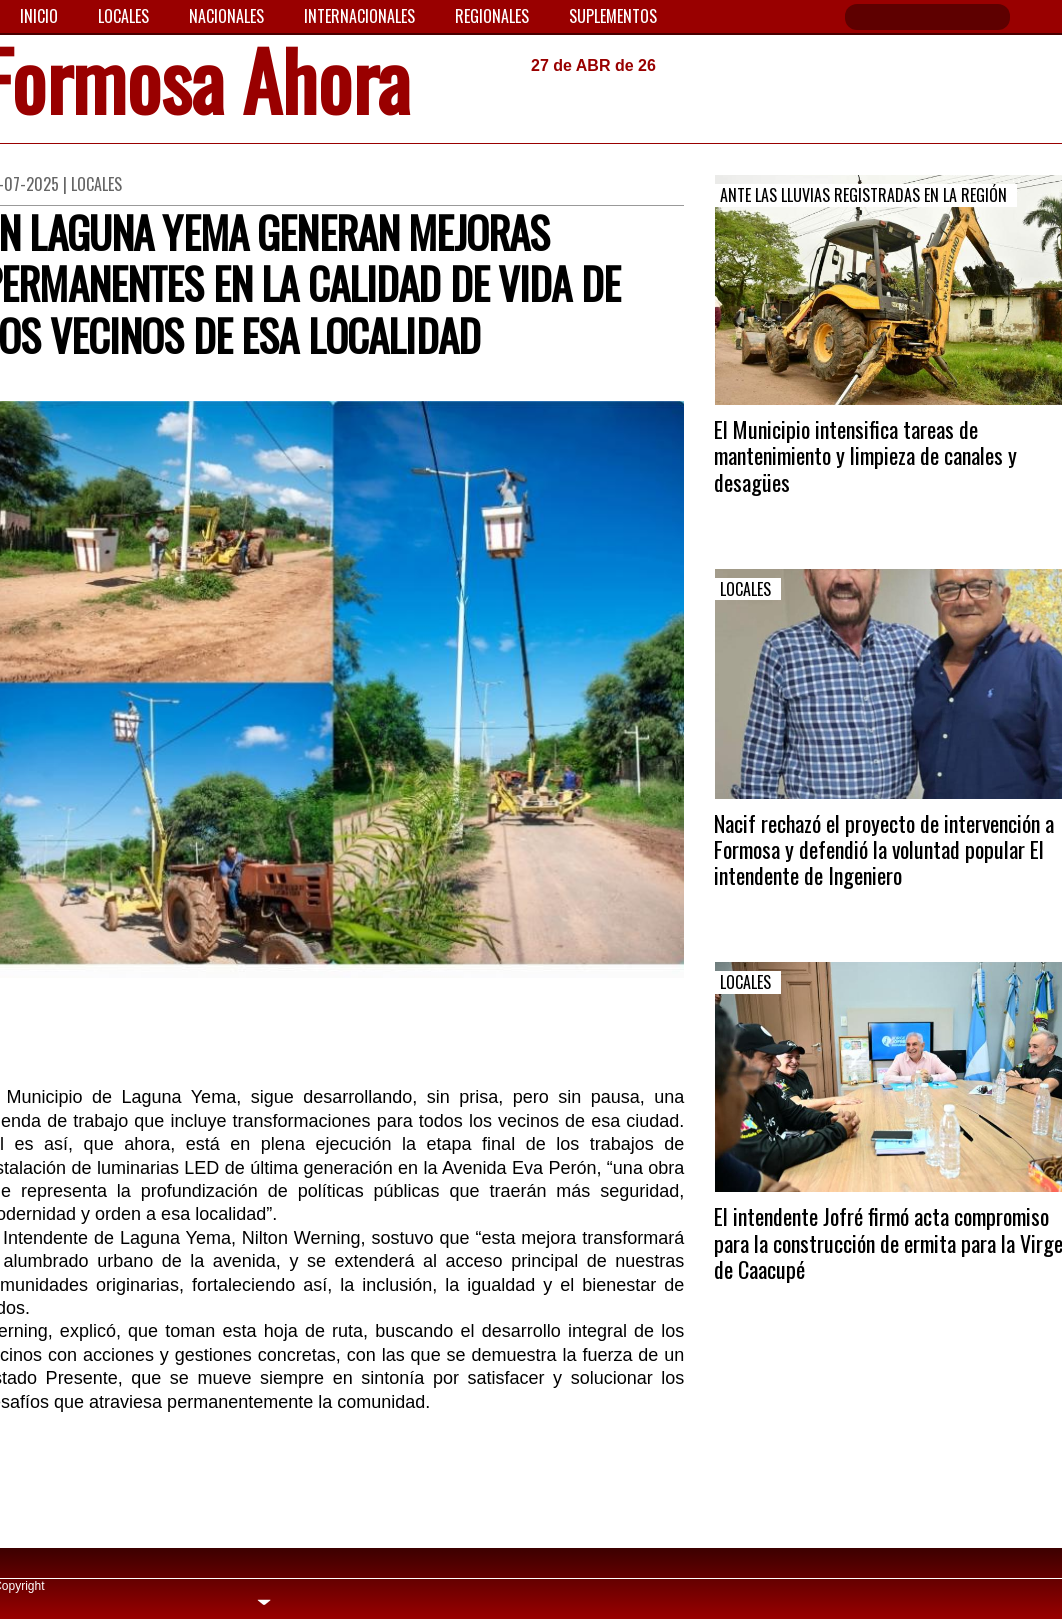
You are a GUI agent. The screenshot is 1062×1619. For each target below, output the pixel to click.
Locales (123, 16)
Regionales (492, 16)
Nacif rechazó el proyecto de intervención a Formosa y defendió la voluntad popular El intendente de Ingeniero (884, 849)
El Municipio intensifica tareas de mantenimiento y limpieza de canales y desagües (865, 455)
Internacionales (359, 16)
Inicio (39, 16)
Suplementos (613, 16)
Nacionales (226, 16)
